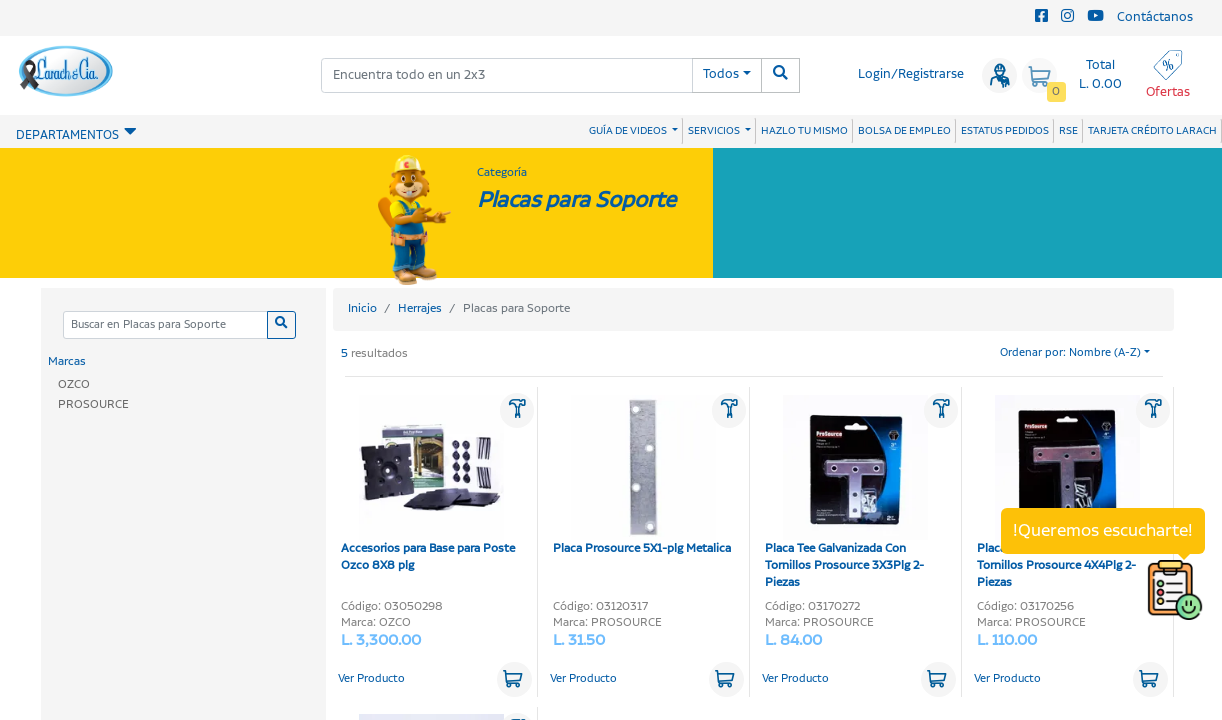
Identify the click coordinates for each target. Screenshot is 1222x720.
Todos (721, 74)
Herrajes (420, 308)
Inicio (362, 308)
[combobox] (507, 75)
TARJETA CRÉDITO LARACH (1152, 131)
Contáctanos (1155, 17)
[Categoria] (165, 325)
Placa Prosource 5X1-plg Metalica (642, 476)
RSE (1068, 131)
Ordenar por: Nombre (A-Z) (1070, 353)
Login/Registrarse (911, 74)
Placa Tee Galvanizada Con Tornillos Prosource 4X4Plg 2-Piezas (1058, 493)
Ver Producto (371, 679)
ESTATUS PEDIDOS (1005, 131)
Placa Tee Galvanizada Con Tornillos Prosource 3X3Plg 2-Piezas (846, 493)
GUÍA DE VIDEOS (629, 131)
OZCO (74, 384)
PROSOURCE (93, 404)
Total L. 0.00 (1100, 75)
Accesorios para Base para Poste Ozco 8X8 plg (428, 484)
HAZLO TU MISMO (804, 131)
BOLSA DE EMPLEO (904, 131)
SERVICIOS (715, 131)
